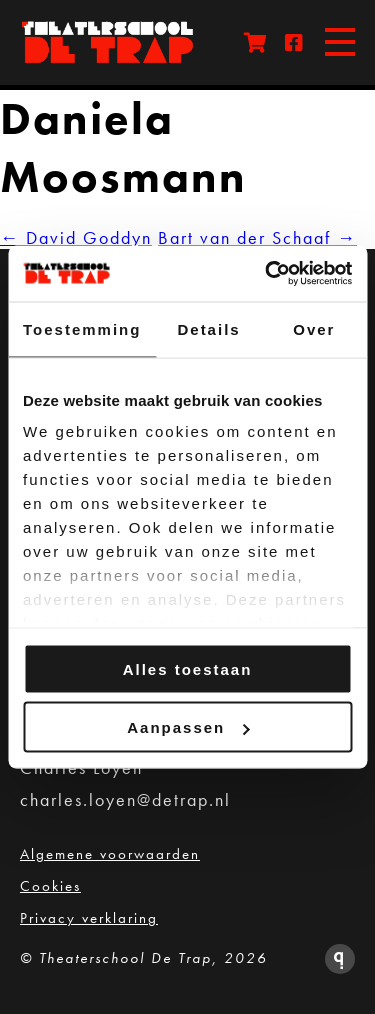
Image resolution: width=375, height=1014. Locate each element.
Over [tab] (314, 328)
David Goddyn (76, 237)
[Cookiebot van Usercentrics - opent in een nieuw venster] (267, 274)
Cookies (50, 886)
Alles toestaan (188, 668)
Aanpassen (188, 727)
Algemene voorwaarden (110, 854)
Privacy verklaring (89, 918)
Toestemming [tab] (82, 328)
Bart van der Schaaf (257, 237)
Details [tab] (208, 328)
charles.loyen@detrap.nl (125, 799)
